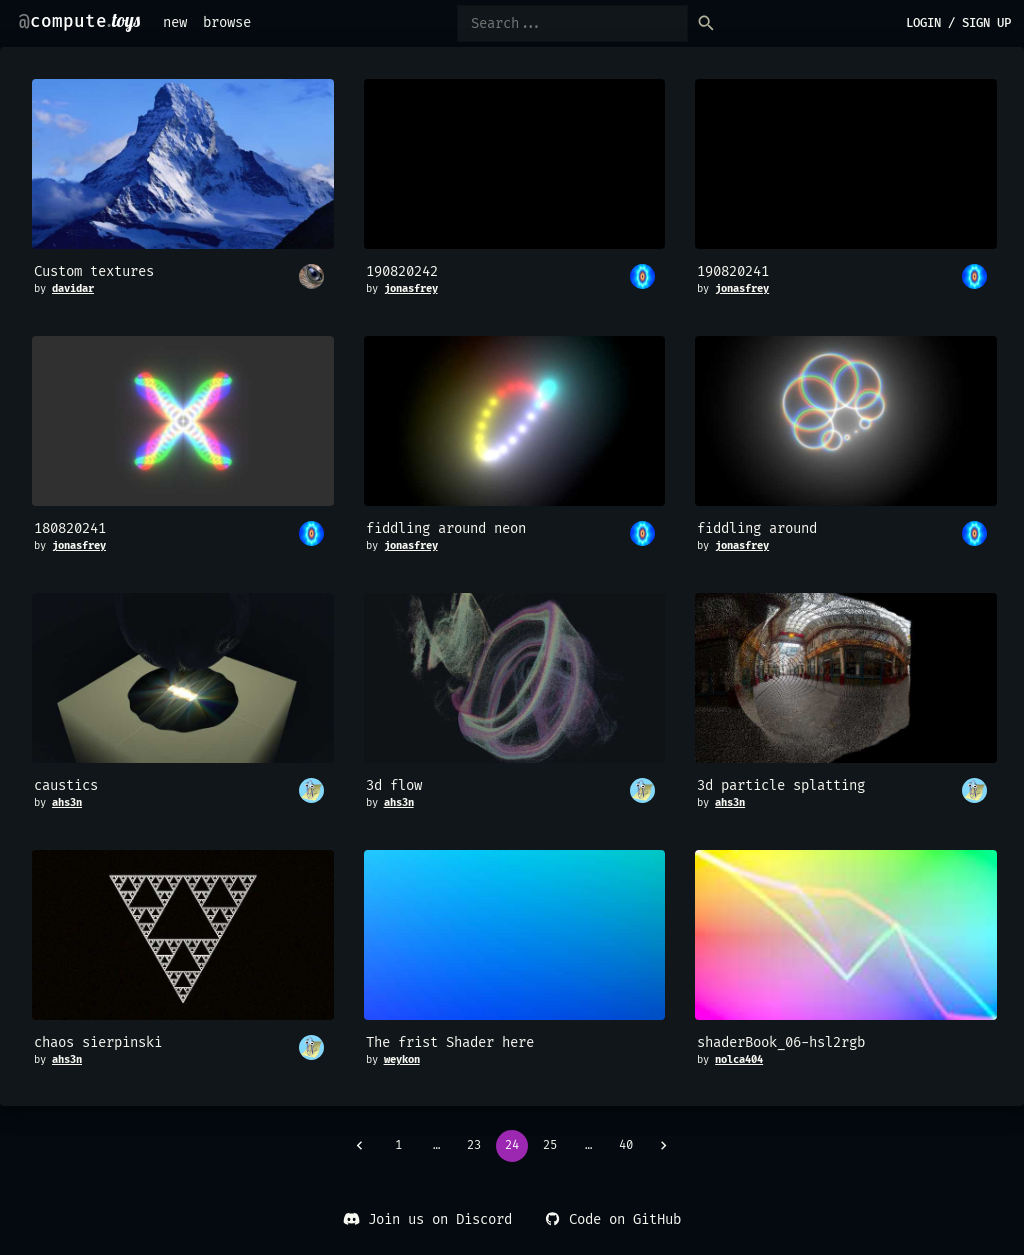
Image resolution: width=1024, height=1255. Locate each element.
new (175, 22)
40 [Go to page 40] (626, 1146)
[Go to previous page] (360, 1146)
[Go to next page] (664, 1146)
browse (227, 22)
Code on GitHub (612, 1219)
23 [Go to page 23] (474, 1146)
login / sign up (958, 23)
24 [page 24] (512, 1146)
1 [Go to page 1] (398, 1146)
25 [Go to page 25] (550, 1146)
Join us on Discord (427, 1219)
